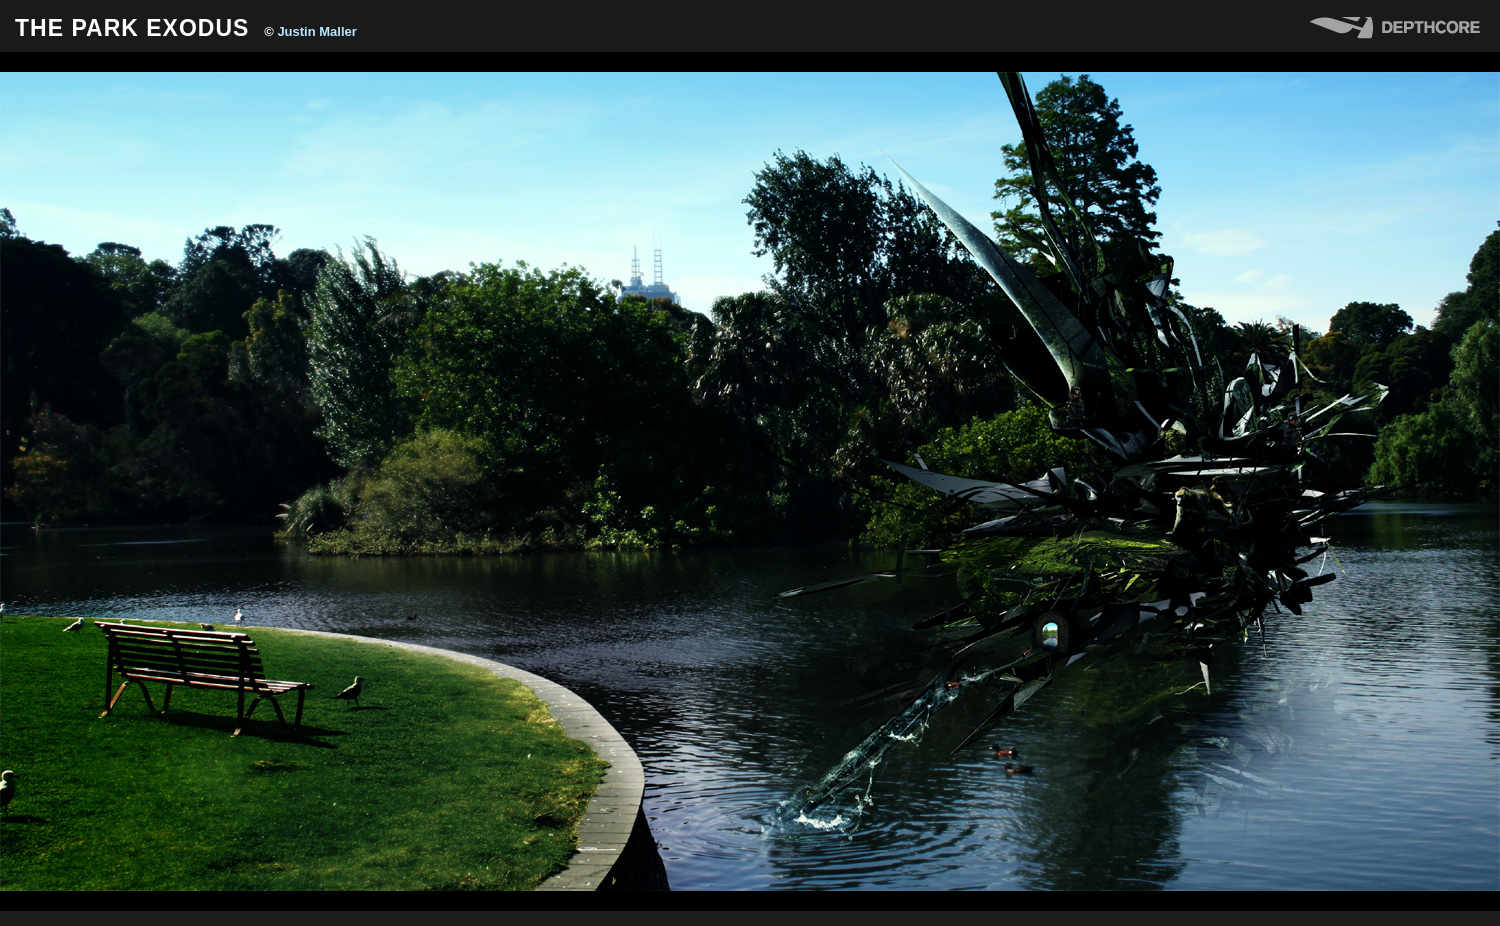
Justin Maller (316, 31)
